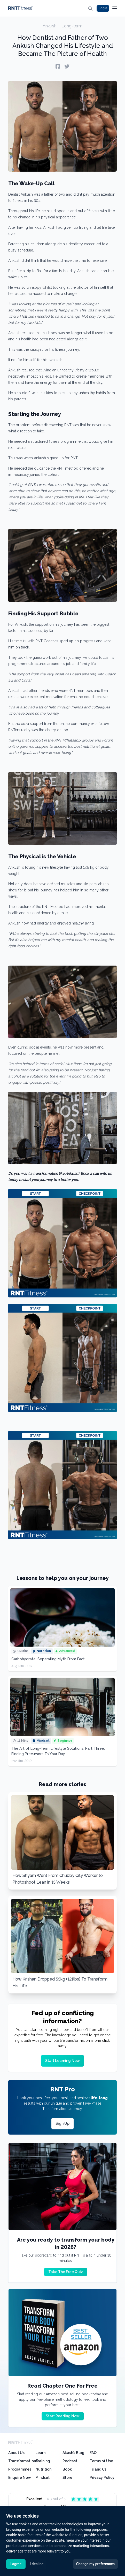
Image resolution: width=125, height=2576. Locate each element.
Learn (40, 2453)
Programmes (19, 2469)
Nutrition (43, 2469)
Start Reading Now (63, 2416)
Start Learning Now (62, 2061)
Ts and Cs (98, 2469)
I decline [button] (36, 2564)
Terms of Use (101, 2461)
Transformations (23, 2461)
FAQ (93, 2453)
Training (42, 2461)
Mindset (42, 2477)
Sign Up (62, 2123)
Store (67, 2477)
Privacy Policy (102, 2477)
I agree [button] (15, 2564)
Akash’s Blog (73, 2453)
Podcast (69, 2461)
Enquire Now (19, 2477)
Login (103, 8)
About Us (16, 2453)
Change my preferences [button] (95, 2564)
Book (67, 2469)
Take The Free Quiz (65, 2272)
